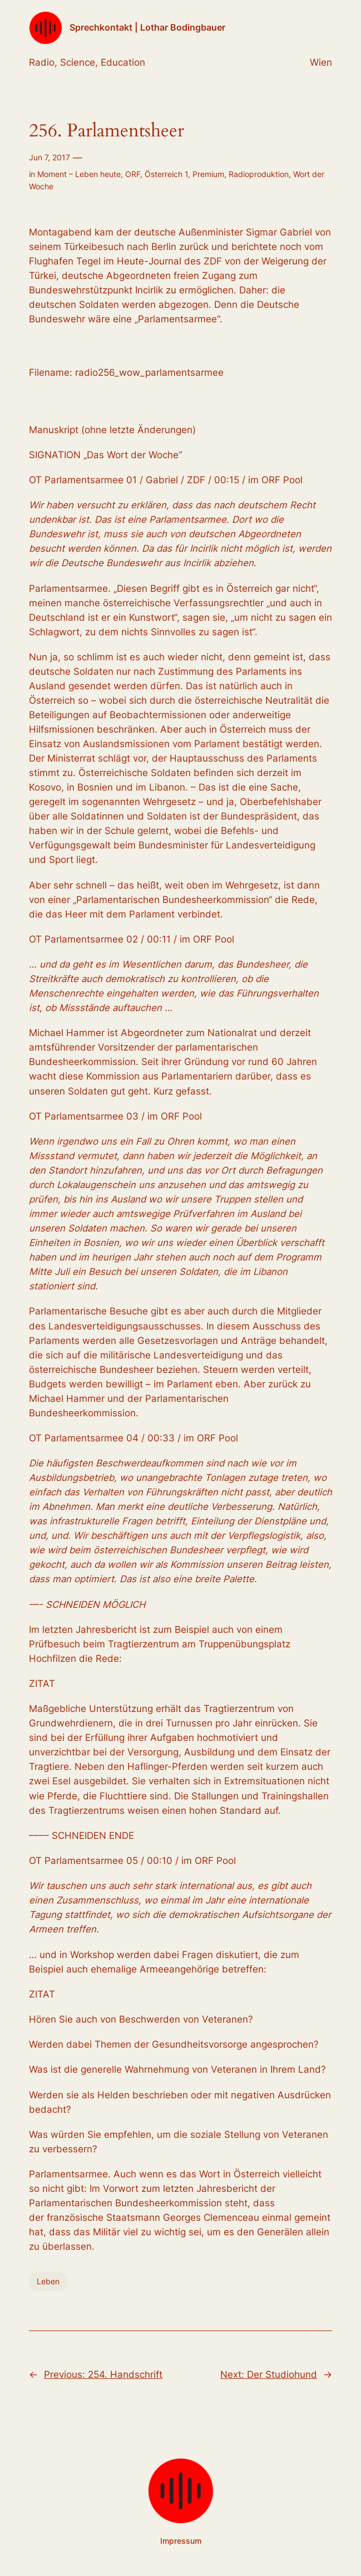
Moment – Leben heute (79, 174)
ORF (132, 174)
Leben (48, 2281)
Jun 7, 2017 (49, 157)
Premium (208, 174)
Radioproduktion (259, 174)
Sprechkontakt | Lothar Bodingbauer (147, 27)
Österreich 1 (166, 174)
